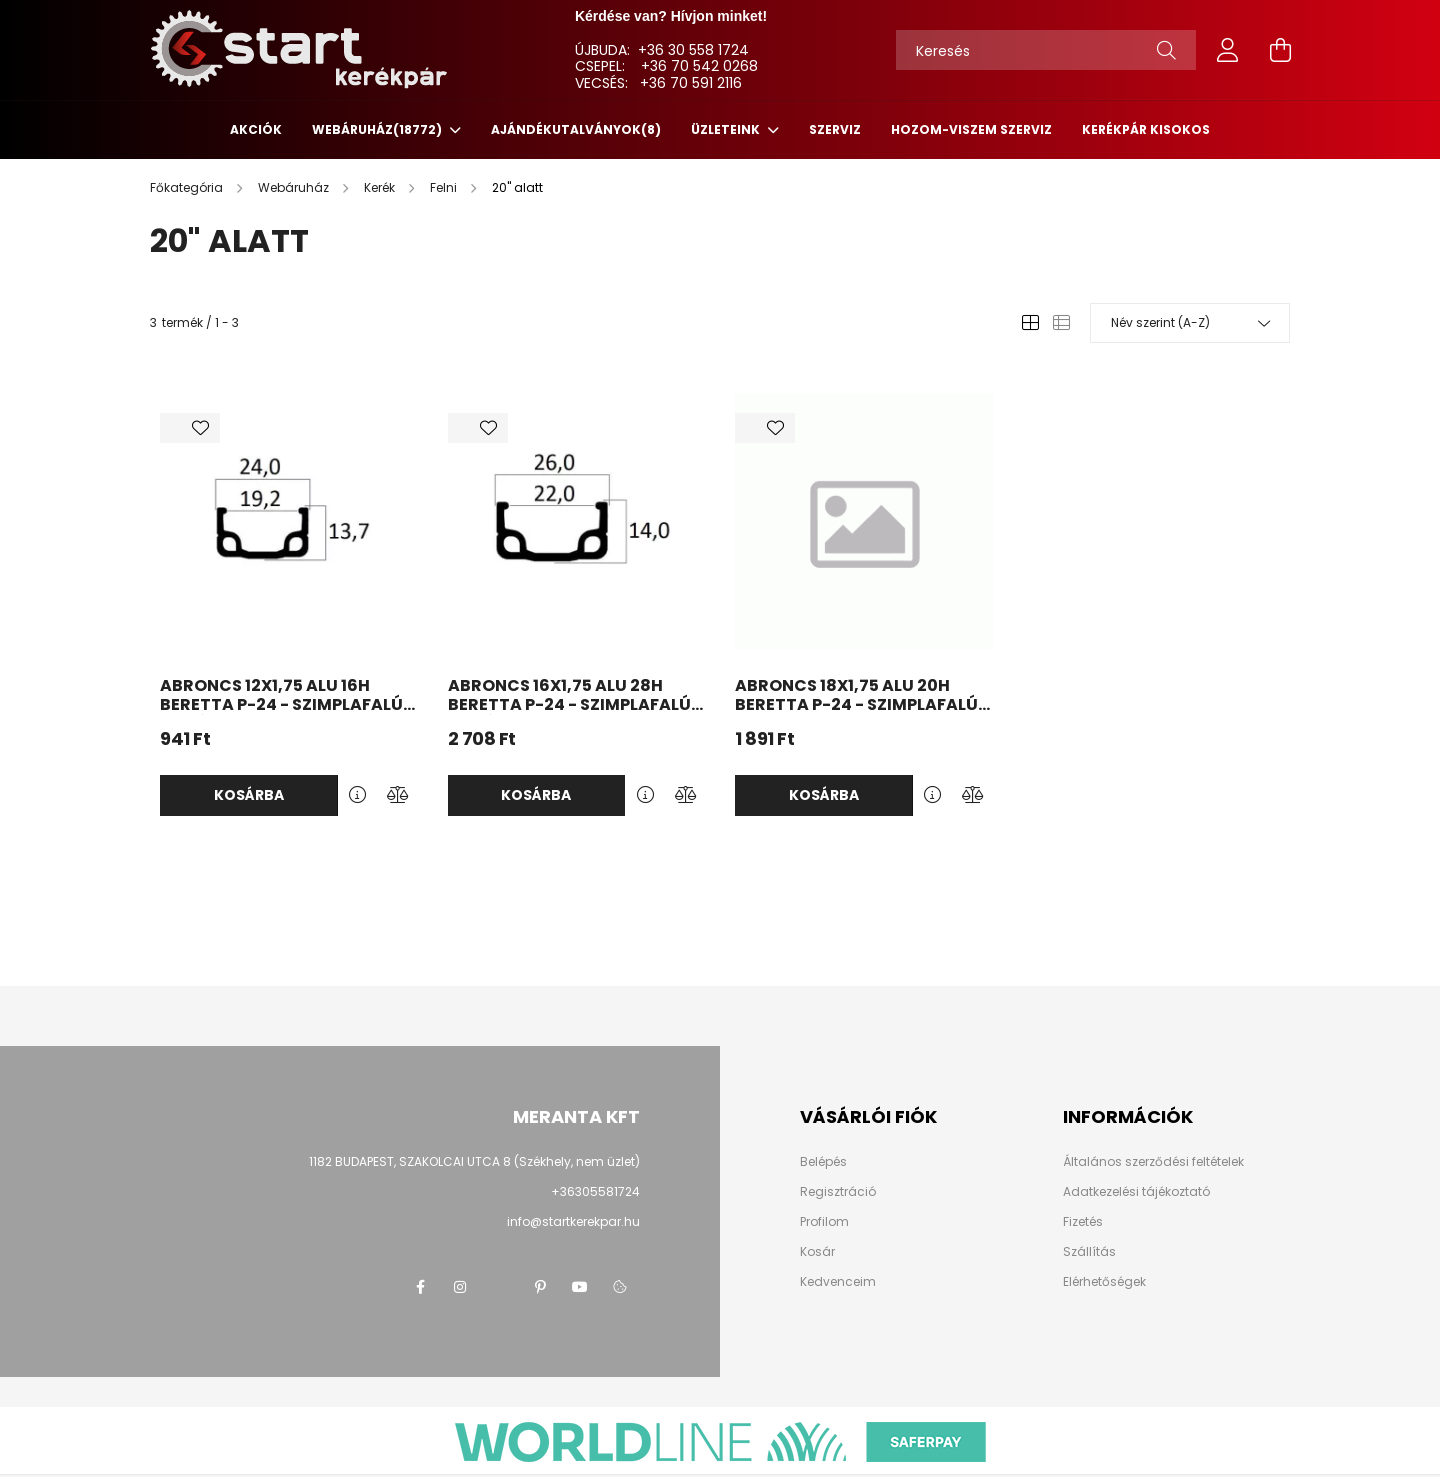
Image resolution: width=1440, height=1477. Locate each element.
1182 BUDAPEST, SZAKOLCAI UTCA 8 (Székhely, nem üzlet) (474, 1161)
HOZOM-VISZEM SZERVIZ (971, 129)
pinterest (540, 1287)
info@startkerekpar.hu (573, 1221)
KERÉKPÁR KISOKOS (1146, 129)
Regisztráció (838, 1192)
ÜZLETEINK (727, 129)
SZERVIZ (835, 129)
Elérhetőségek (1104, 1282)
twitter (500, 1287)
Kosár (817, 1252)
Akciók (256, 129)
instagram (460, 1287)
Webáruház (378, 129)
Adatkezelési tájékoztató (1136, 1192)
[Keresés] (1046, 50)
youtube (580, 1287)
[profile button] (1228, 50)
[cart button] (1280, 50)
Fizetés (1083, 1222)
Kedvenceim (838, 1282)
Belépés (823, 1162)
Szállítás (1089, 1252)
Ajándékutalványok (576, 129)
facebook (420, 1287)
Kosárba (249, 795)
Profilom (824, 1222)
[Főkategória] (188, 187)
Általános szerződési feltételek (1153, 1162)
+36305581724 (595, 1191)
